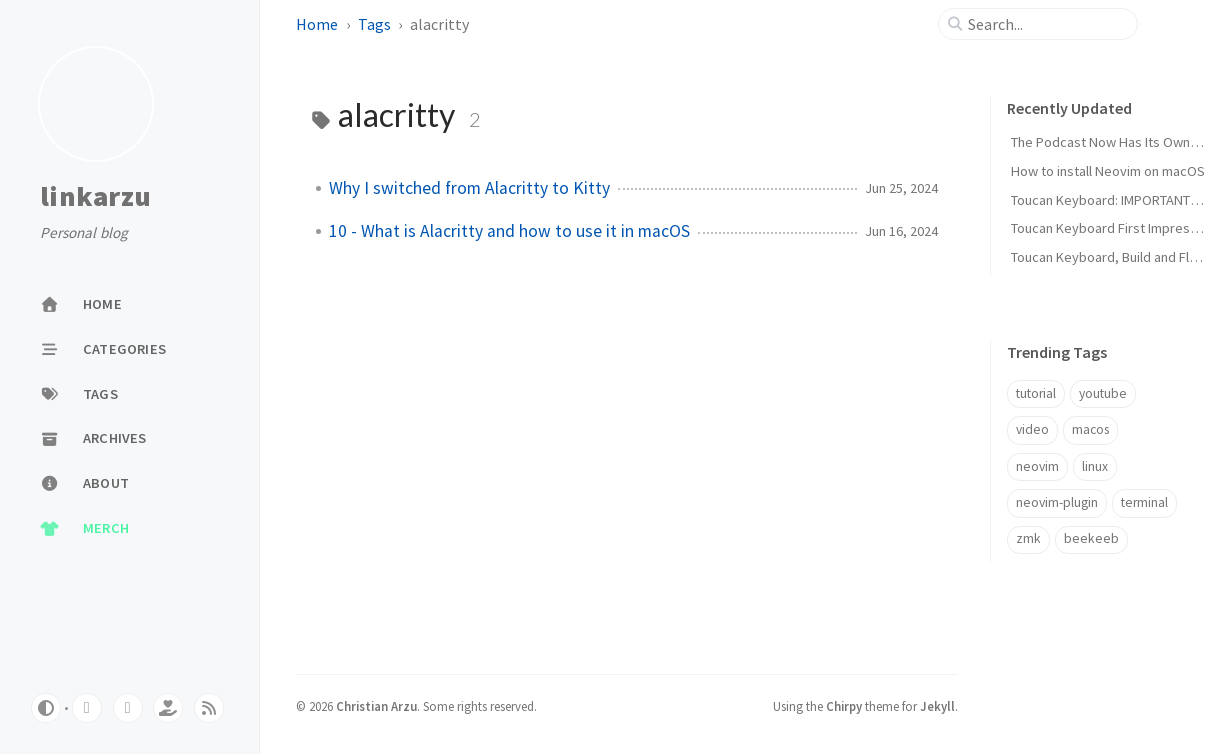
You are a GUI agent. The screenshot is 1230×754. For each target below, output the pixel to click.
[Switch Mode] (46, 708)
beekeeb (1091, 538)
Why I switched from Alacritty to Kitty (469, 188)
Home (317, 24)
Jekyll (937, 706)
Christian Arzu (376, 706)
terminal (1144, 502)
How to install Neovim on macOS (1108, 171)
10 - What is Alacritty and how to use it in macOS (509, 231)
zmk (1028, 538)
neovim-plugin (1057, 502)
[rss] (209, 708)
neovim (1037, 466)
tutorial (1036, 393)
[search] (1046, 24)
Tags (374, 24)
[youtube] (87, 708)
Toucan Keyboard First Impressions (1116, 228)
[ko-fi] (168, 708)
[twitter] (128, 708)
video (1032, 429)
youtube (1103, 393)
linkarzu (95, 197)
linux (1095, 466)
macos (1090, 429)
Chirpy (844, 706)
